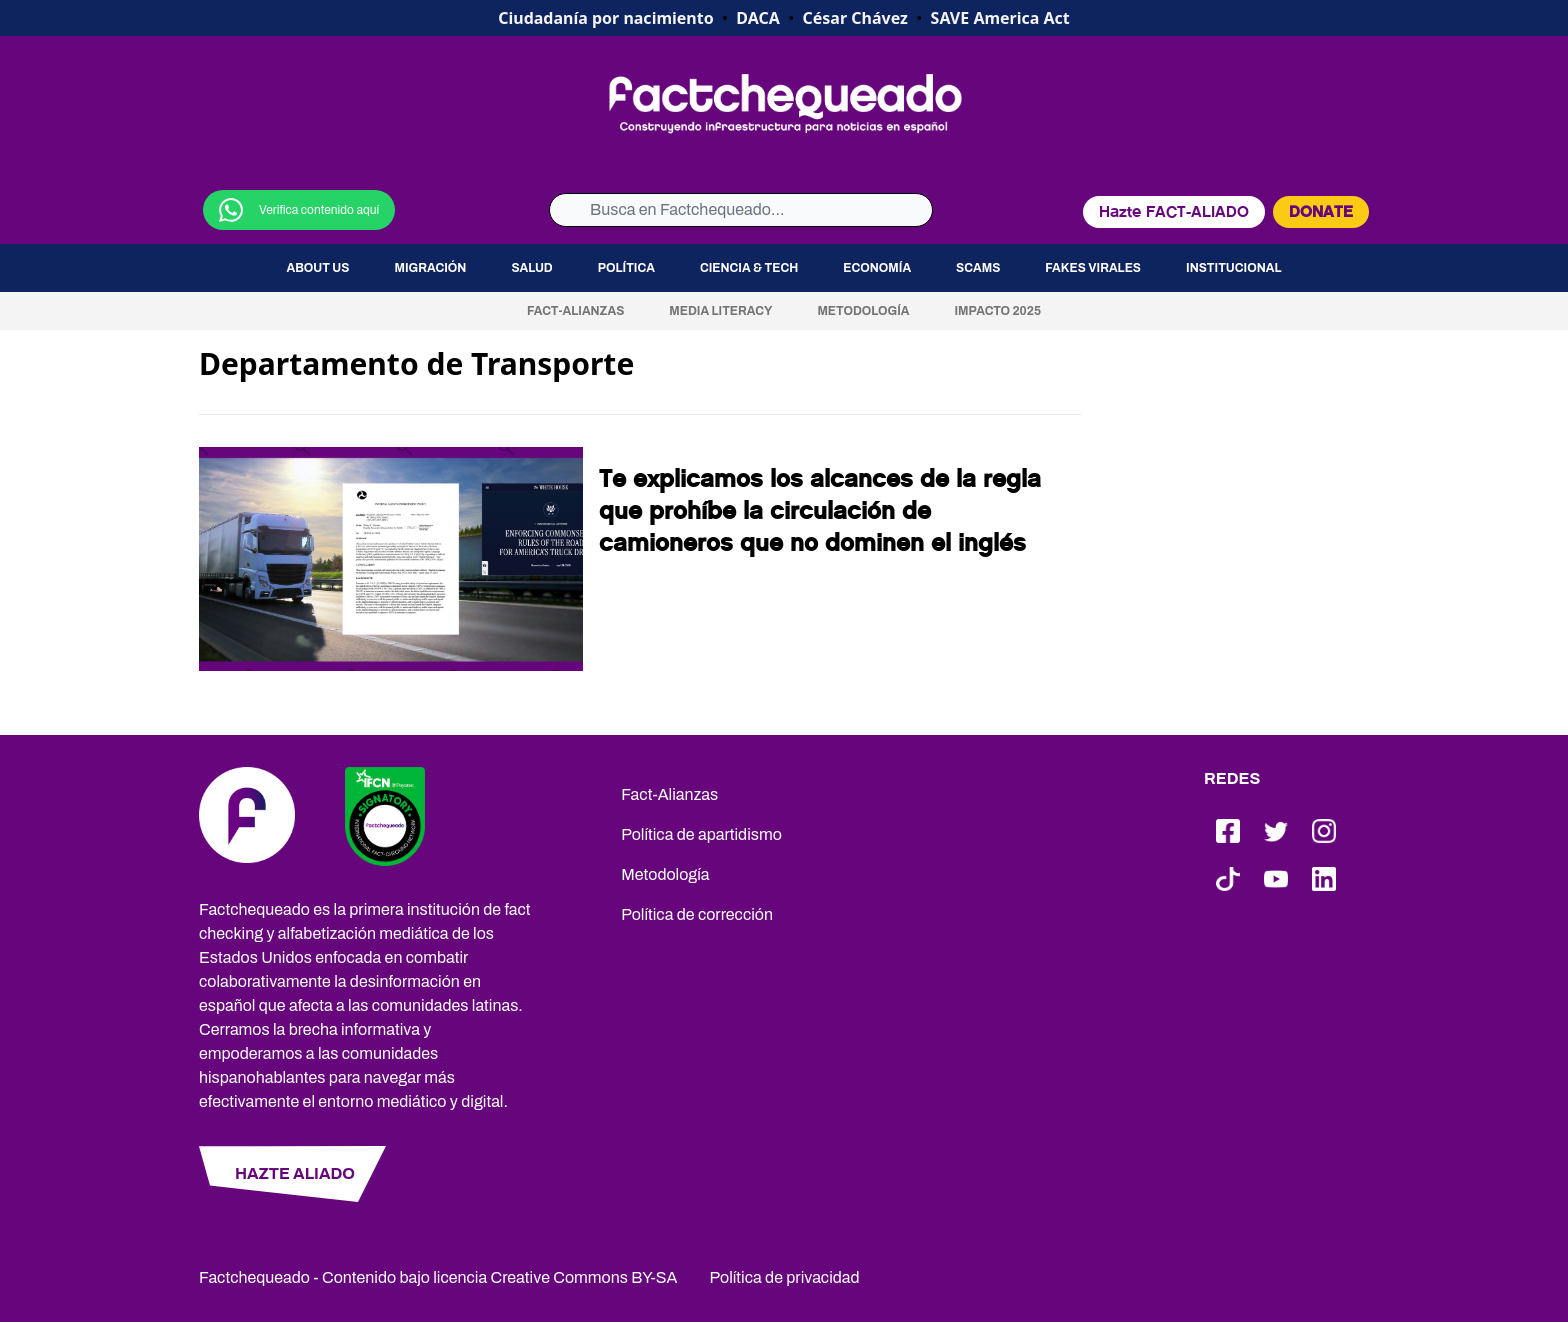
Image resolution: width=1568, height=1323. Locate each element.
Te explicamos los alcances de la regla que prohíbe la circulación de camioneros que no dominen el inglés (820, 511)
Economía (877, 268)
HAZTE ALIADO (295, 1173)
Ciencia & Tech (749, 268)
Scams (978, 268)
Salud (531, 268)
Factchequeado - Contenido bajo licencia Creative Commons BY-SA (438, 1277)
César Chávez (855, 18)
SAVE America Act (1000, 18)
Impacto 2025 (998, 311)
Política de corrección (697, 914)
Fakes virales (1093, 268)
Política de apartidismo (701, 834)
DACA (758, 18)
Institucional (1234, 268)
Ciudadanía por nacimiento (606, 18)
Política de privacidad (785, 1277)
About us (317, 268)
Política (626, 268)
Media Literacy (720, 311)
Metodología (863, 311)
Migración (430, 268)
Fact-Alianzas (575, 311)
